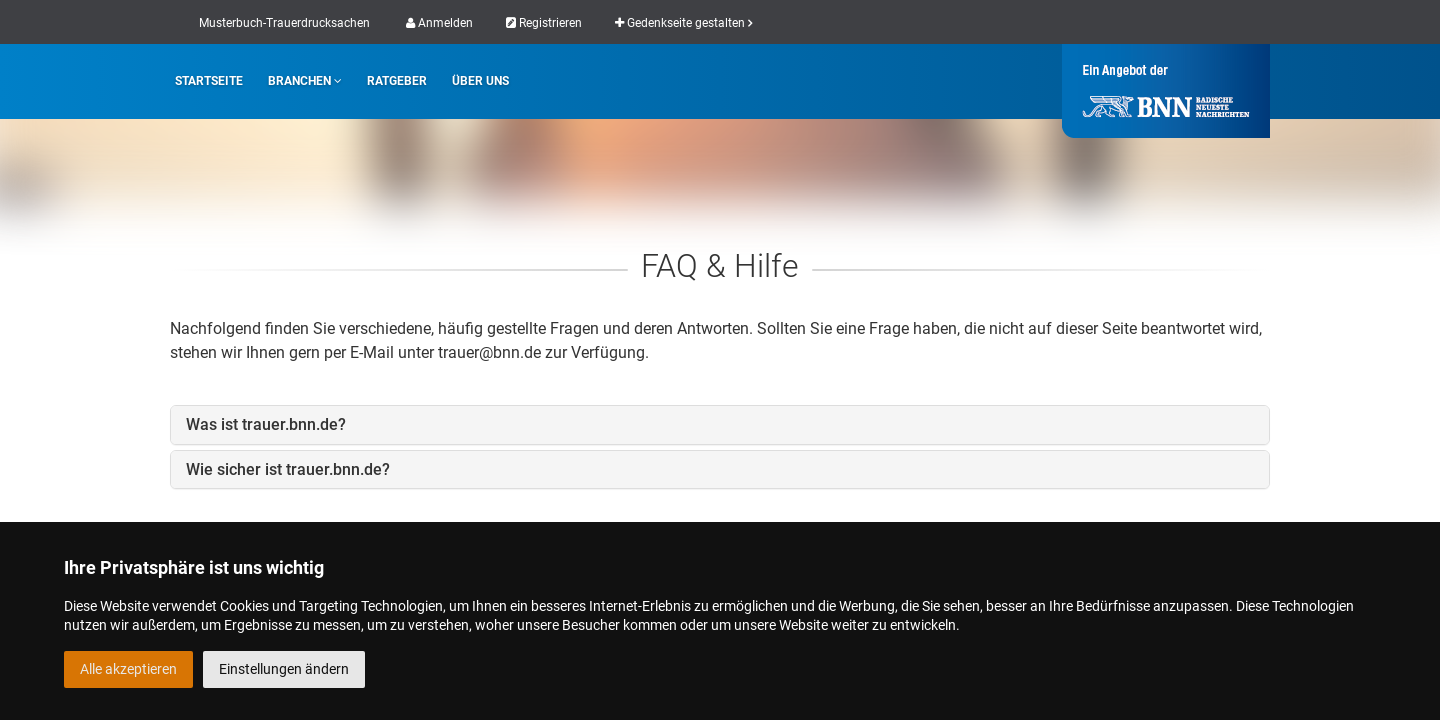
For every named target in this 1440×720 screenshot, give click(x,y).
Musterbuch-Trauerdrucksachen (284, 23)
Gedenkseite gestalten (683, 23)
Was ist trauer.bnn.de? (266, 424)
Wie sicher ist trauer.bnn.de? (288, 469)
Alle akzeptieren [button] (128, 669)
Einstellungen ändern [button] (284, 669)
